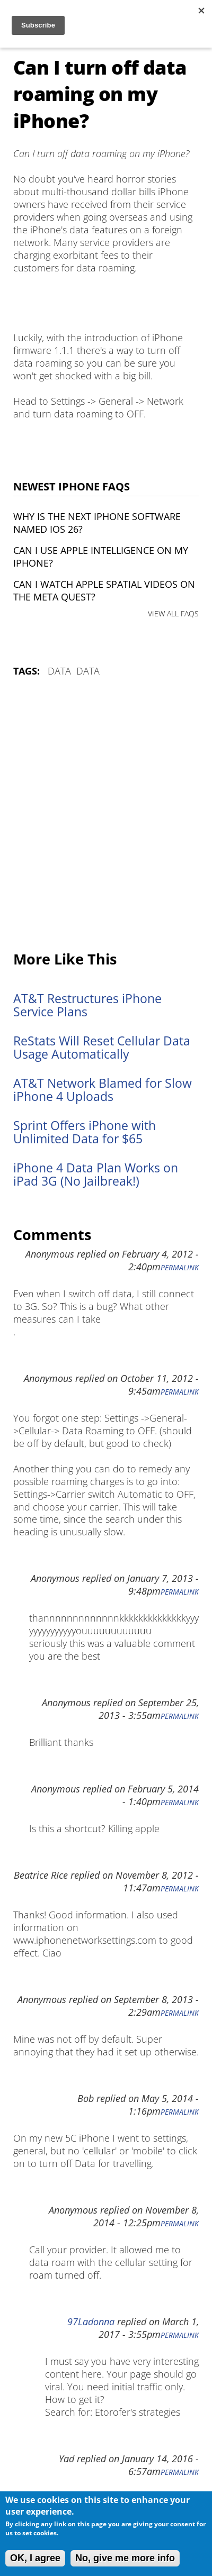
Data (59, 671)
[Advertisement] (106, 815)
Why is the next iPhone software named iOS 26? (97, 522)
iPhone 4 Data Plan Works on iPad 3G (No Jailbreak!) (95, 1174)
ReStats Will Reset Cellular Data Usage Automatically (101, 1047)
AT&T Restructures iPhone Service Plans (87, 1005)
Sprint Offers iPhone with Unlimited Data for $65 (84, 1132)
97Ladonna (90, 2321)
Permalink (180, 1267)
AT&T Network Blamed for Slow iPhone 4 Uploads (102, 1090)
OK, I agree (35, 2558)
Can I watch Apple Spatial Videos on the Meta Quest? (104, 590)
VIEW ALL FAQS (173, 613)
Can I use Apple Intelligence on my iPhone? (100, 556)
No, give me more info (125, 2558)
